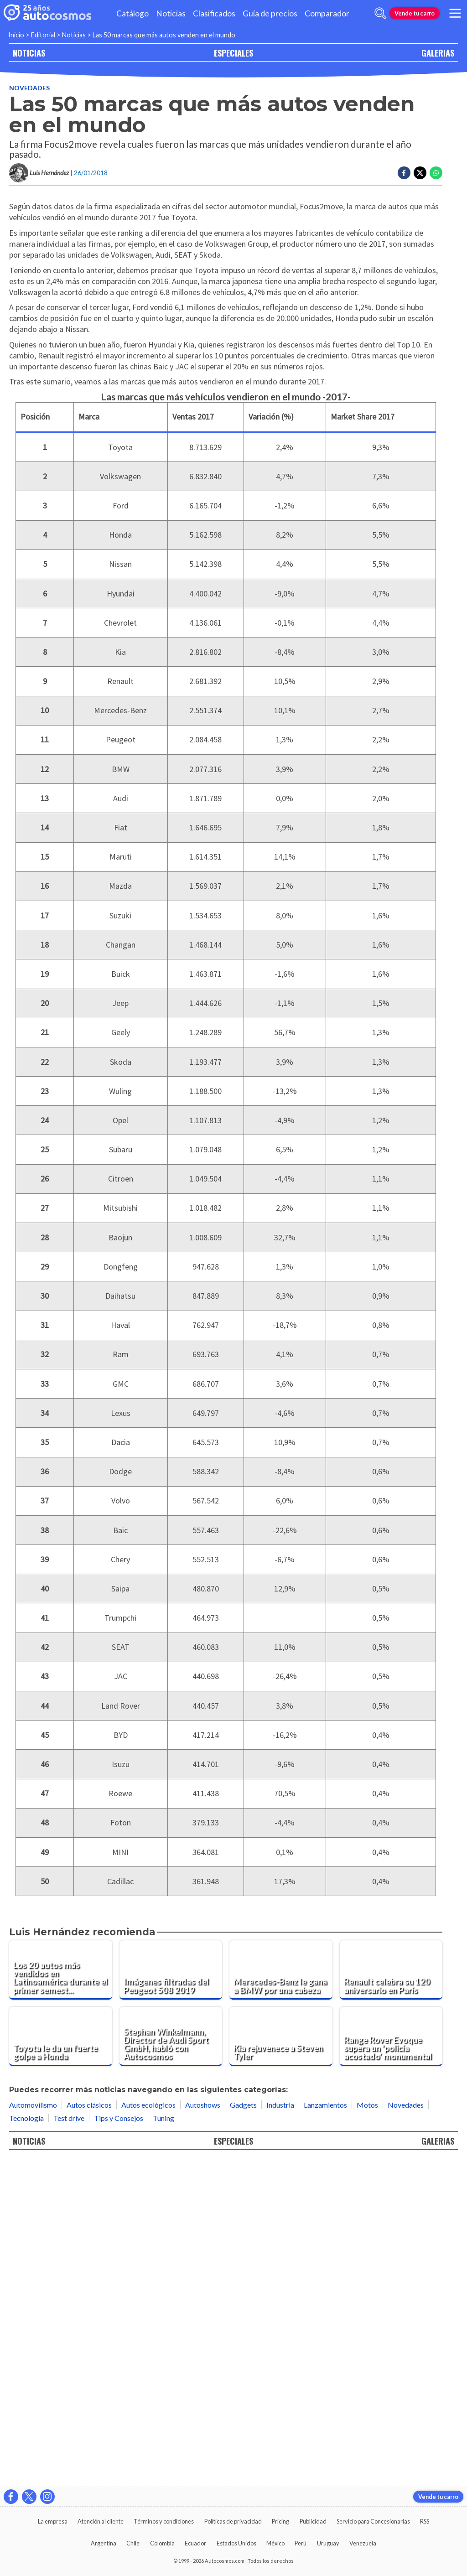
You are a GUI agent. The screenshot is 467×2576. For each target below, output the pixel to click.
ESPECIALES (233, 53)
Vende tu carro (414, 13)
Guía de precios (270, 13)
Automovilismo (33, 2429)
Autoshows (202, 2429)
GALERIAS (437, 53)
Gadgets (243, 2429)
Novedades (29, 88)
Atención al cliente (101, 2521)
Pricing (280, 2521)
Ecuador (195, 2543)
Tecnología (26, 2442)
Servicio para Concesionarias (373, 2521)
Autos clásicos (89, 2429)
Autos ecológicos (148, 2429)
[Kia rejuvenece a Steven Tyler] (280, 2360)
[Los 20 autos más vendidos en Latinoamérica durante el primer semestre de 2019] (60, 2294)
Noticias (171, 13)
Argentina (103, 2543)
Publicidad (313, 2521)
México (275, 2543)
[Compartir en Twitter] (420, 172)
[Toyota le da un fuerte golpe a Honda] (60, 2360)
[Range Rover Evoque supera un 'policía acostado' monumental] (391, 2360)
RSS (424, 2521)
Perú (300, 2543)
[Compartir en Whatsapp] (436, 172)
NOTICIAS (29, 53)
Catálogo (132, 13)
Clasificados (214, 13)
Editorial (43, 35)
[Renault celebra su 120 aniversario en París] (391, 2294)
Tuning (163, 2442)
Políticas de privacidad (233, 2521)
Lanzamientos (325, 2429)
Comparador (327, 13)
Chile (133, 2543)
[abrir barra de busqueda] (380, 13)
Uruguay (328, 2543)
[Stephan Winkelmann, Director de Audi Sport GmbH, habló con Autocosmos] (171, 2360)
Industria (280, 2429)
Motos (367, 2429)
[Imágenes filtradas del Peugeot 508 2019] (171, 2294)
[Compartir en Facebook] (404, 172)
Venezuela (362, 2543)
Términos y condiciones (164, 2521)
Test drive (68, 2442)
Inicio (16, 35)
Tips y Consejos (118, 2442)
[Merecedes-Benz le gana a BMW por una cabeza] (280, 2294)
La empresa (52, 2521)
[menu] (455, 13)
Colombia (162, 2543)
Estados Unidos (236, 2543)
